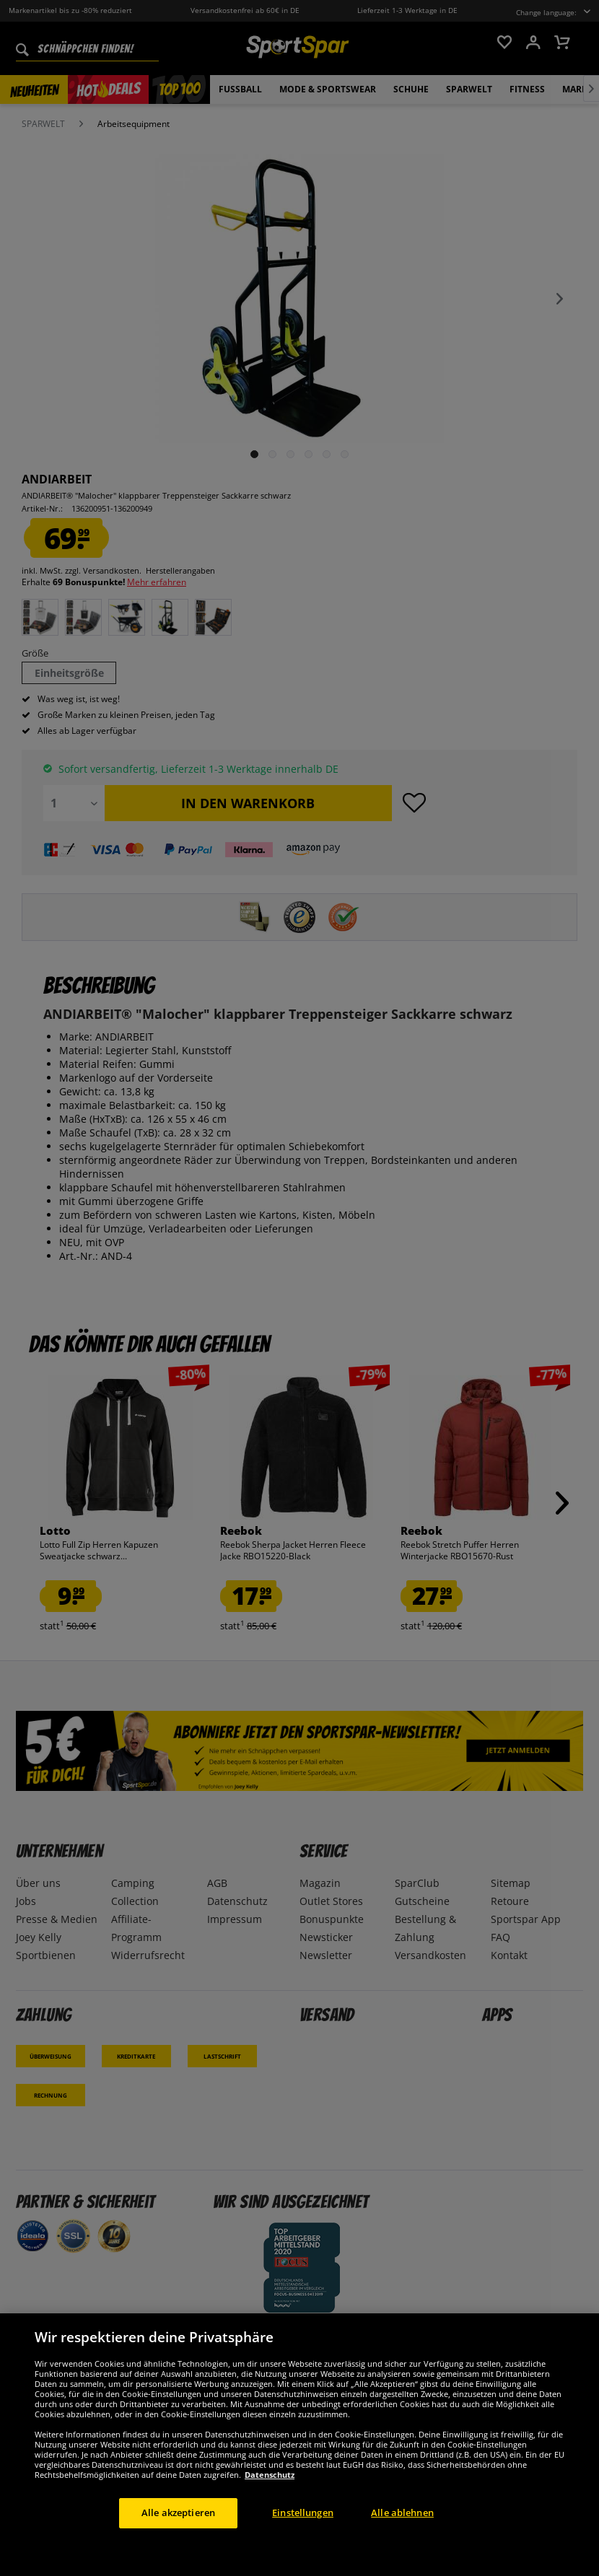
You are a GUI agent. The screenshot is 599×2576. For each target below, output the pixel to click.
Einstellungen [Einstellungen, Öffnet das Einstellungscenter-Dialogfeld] (302, 2512)
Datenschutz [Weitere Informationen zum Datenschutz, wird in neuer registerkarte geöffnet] (269, 2474)
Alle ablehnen (402, 2512)
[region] (299, 2444)
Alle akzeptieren (178, 2512)
